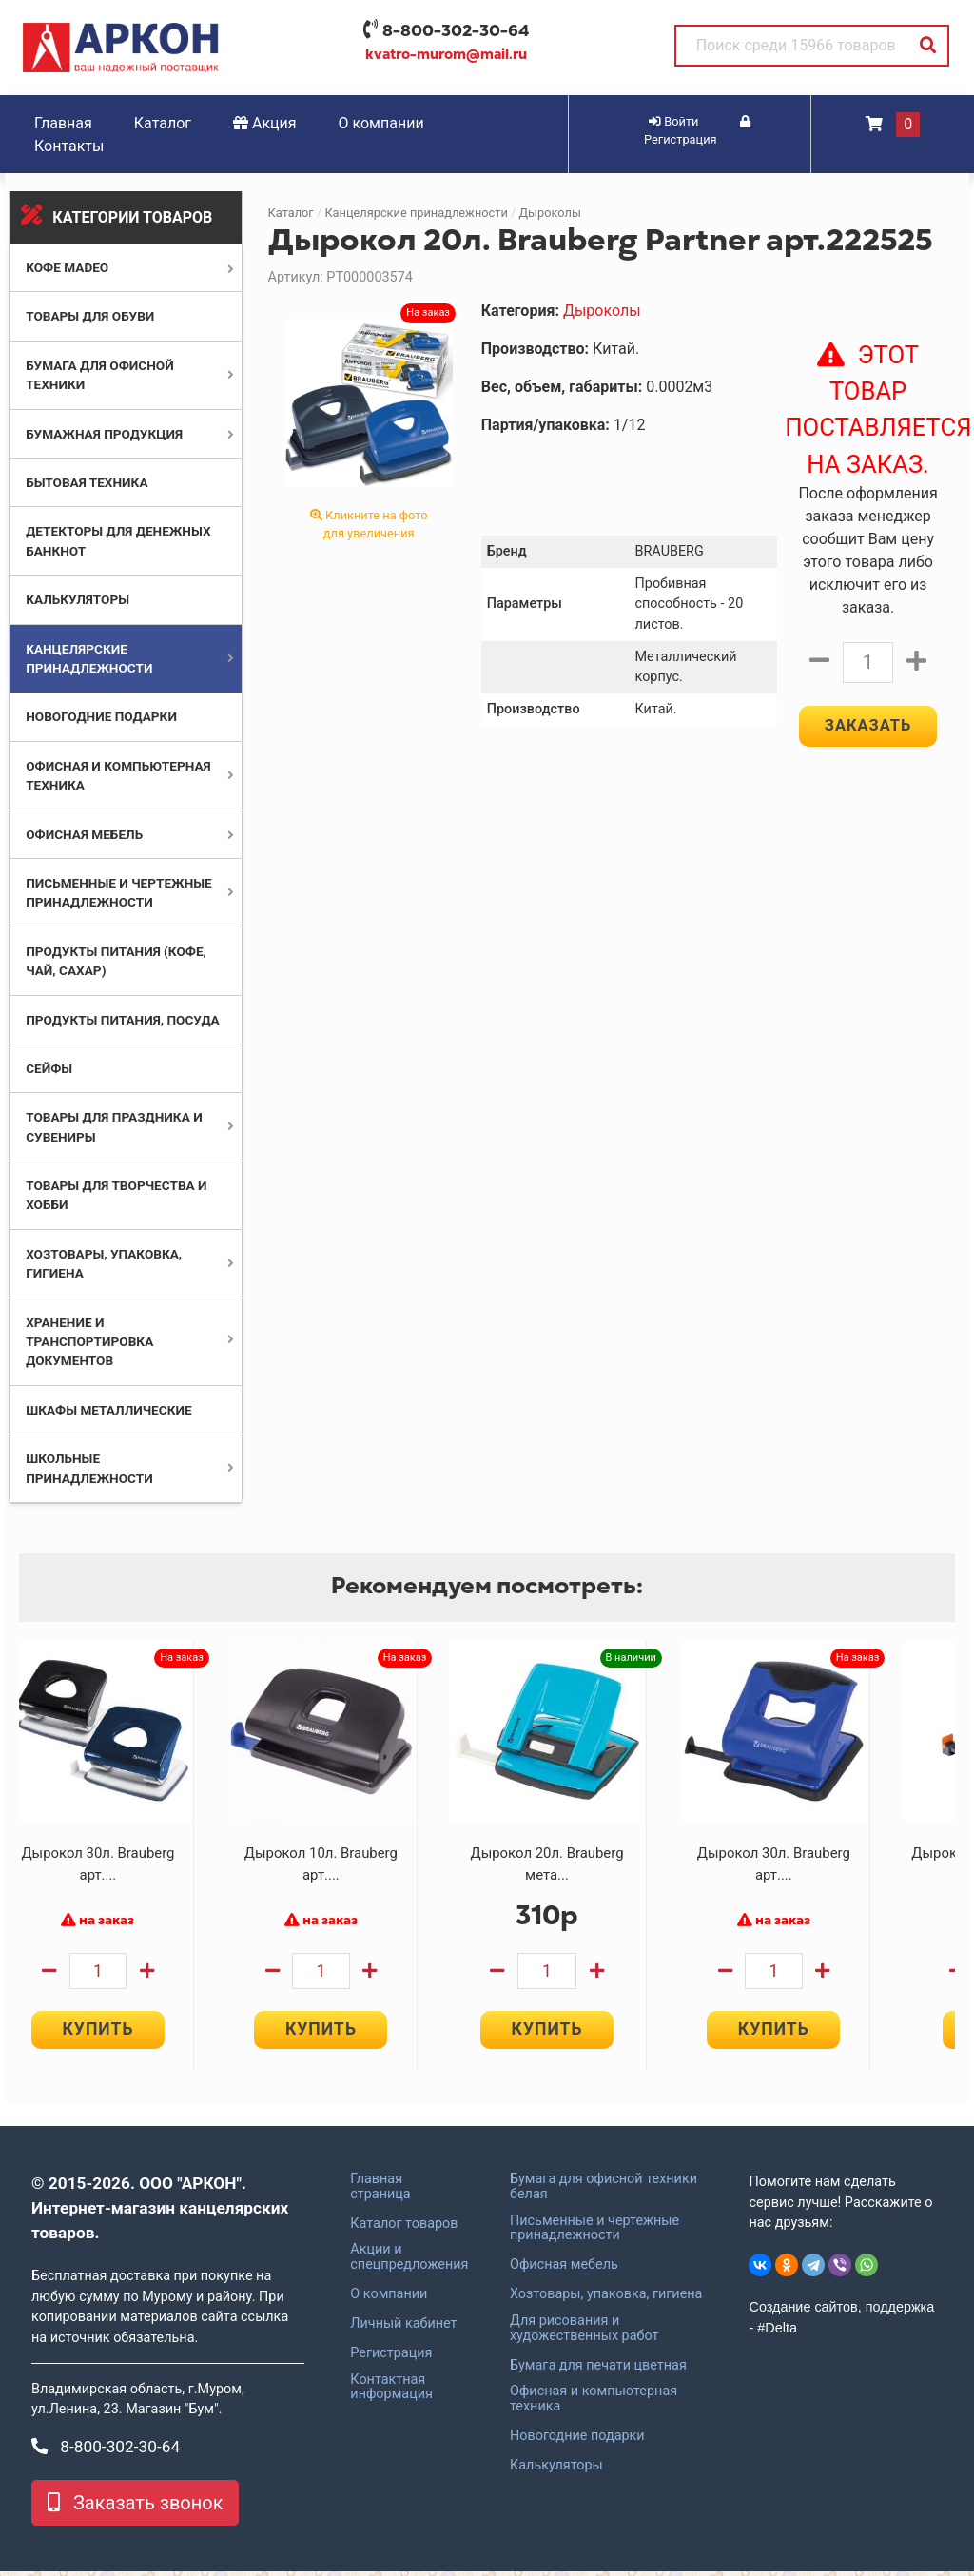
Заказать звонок (135, 2507)
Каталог (162, 123)
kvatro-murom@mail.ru (446, 54)
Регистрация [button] (697, 131)
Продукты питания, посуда (123, 1019)
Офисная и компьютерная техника (593, 2404)
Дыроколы (549, 212)
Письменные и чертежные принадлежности (594, 2232)
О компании (381, 123)
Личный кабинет (403, 2327)
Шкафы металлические (108, 1409)
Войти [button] (673, 121)
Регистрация (391, 2357)
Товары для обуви (90, 315)
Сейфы (49, 1068)
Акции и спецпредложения (409, 2262)
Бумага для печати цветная (598, 2369)
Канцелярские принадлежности (415, 212)
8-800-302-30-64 (455, 30)
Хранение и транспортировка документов (89, 1342)
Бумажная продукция (104, 433)
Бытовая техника (86, 482)
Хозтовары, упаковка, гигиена (606, 2299)
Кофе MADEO (67, 267)
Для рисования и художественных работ (584, 2332)
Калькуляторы (77, 599)
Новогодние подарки (101, 716)
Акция (265, 123)
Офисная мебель (84, 834)
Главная (63, 123)
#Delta (777, 2331)
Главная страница (380, 2191)
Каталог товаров (404, 2227)
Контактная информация (391, 2391)
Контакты (69, 146)
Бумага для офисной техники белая (603, 2191)
